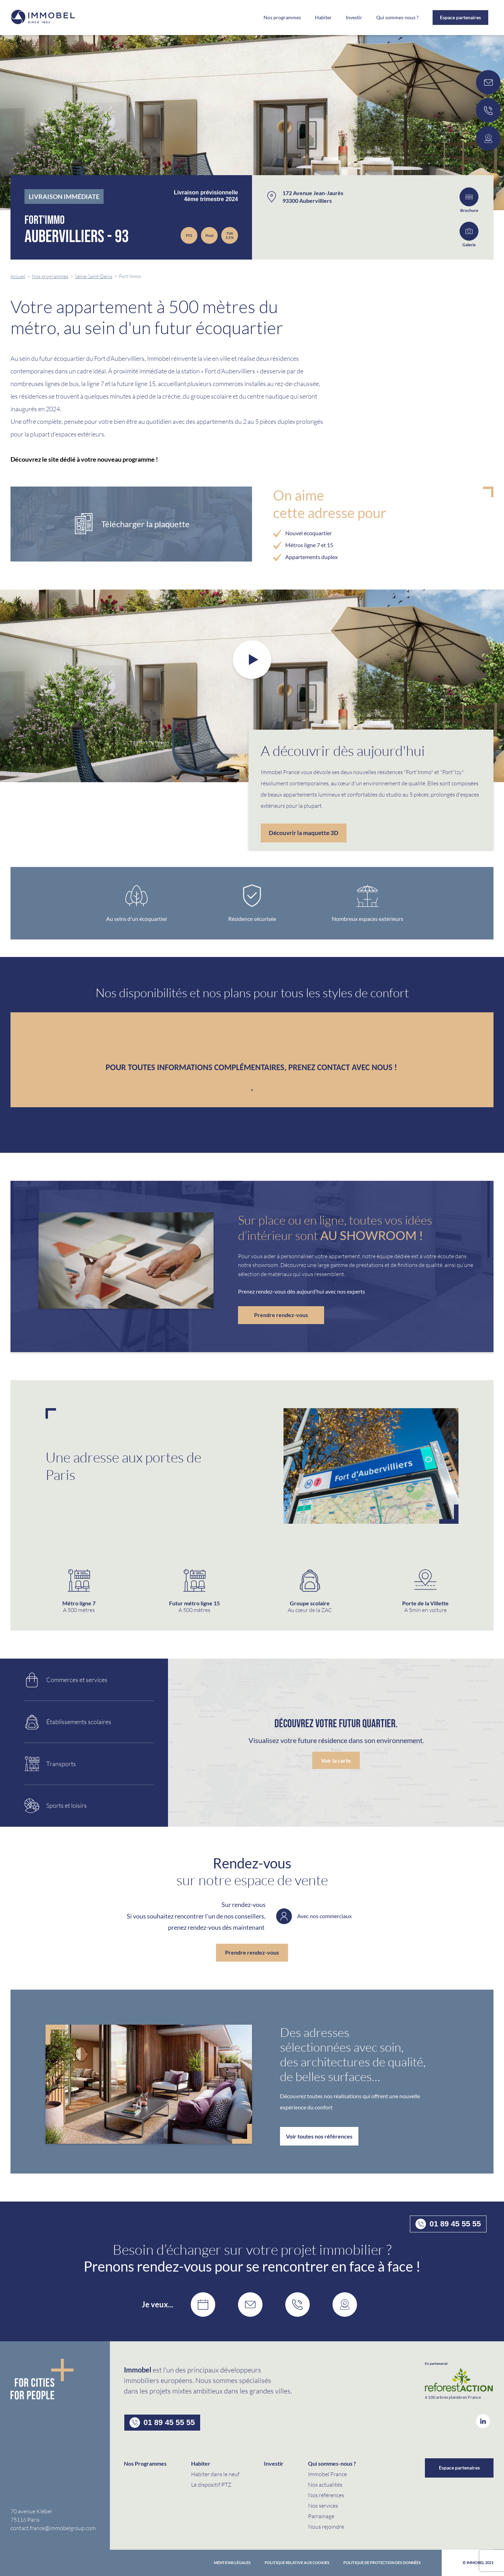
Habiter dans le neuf (215, 2474)
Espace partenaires (460, 17)
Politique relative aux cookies (297, 2562)
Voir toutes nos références (319, 2136)
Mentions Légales (232, 2562)
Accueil (17, 276)
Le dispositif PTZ (211, 2484)
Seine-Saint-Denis (93, 276)
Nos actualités (325, 2484)
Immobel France (327, 2474)
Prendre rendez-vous (281, 1314)
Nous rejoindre (326, 2526)
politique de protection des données (382, 2562)
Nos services (323, 2505)
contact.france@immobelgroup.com (53, 2528)
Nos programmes (282, 17)
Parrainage (321, 2516)
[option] (252, 686)
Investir (354, 17)
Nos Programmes (145, 2463)
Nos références (326, 2495)
